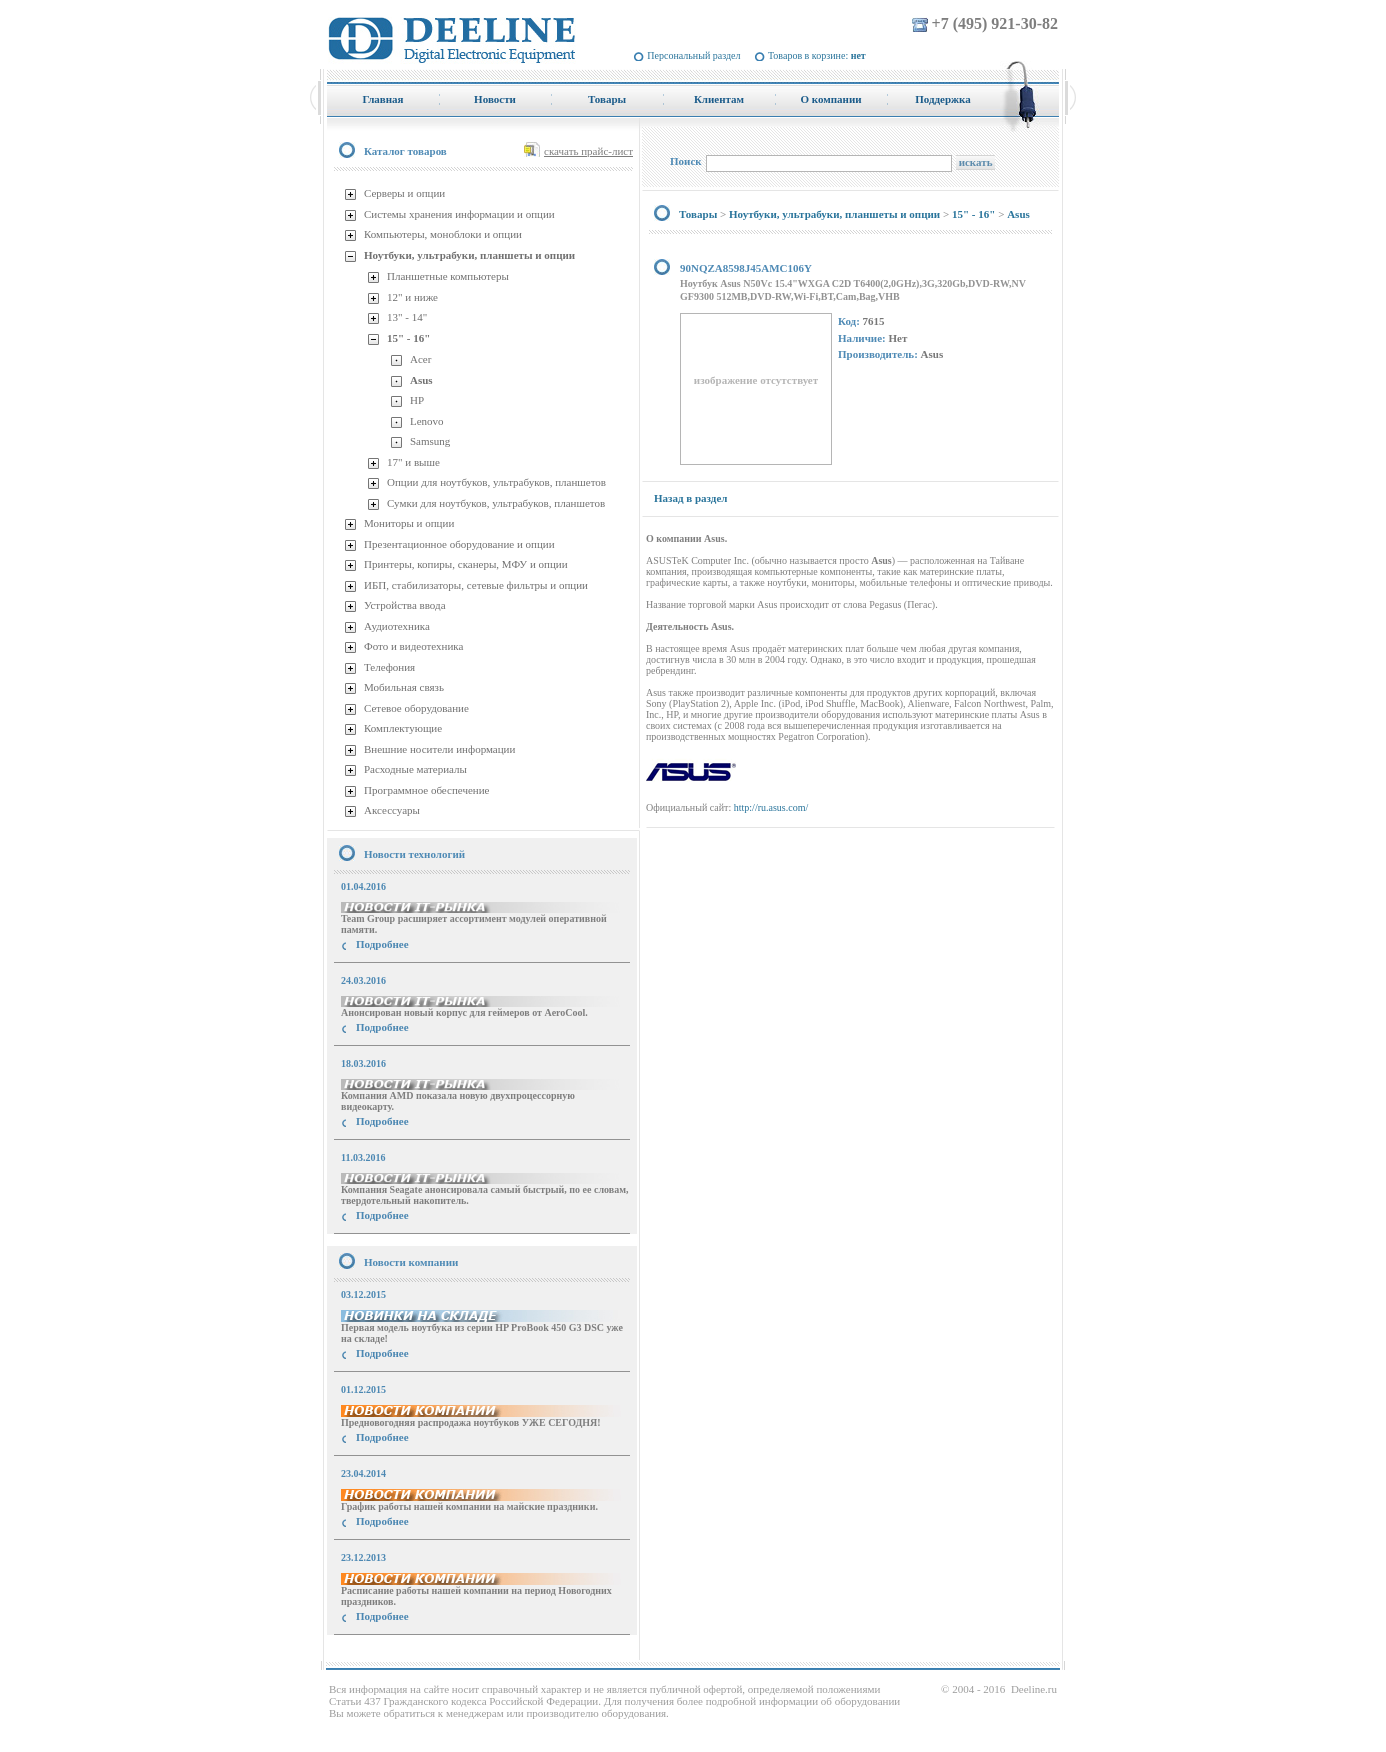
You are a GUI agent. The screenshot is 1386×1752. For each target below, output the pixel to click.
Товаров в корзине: (817, 55)
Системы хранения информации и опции (459, 214)
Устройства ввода (405, 605)
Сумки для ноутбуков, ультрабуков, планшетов (496, 503)
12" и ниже (412, 297)
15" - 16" (408, 338)
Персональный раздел (693, 55)
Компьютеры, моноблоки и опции (443, 234)
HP (417, 400)
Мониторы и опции (409, 523)
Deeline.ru (1034, 1689)
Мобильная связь (404, 687)
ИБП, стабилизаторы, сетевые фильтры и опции (476, 585)
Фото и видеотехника (413, 646)
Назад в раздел (690, 498)
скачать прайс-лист (588, 151)
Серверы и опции (404, 193)
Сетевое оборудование (416, 708)
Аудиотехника (397, 626)
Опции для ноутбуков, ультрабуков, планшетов (496, 482)
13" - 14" (407, 317)
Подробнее (382, 944)
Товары (698, 214)
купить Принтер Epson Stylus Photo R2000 (416, 1652)
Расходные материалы (415, 769)
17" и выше (413, 462)
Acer (420, 359)
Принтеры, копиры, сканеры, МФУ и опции (466, 564)
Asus (421, 380)
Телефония (389, 667)
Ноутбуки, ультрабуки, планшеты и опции (469, 255)
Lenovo (427, 421)
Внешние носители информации (439, 749)
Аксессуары (392, 810)
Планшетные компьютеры (448, 276)
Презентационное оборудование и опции (459, 544)
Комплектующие (403, 728)
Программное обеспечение (426, 790)
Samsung (430, 441)
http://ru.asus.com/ (771, 807)
